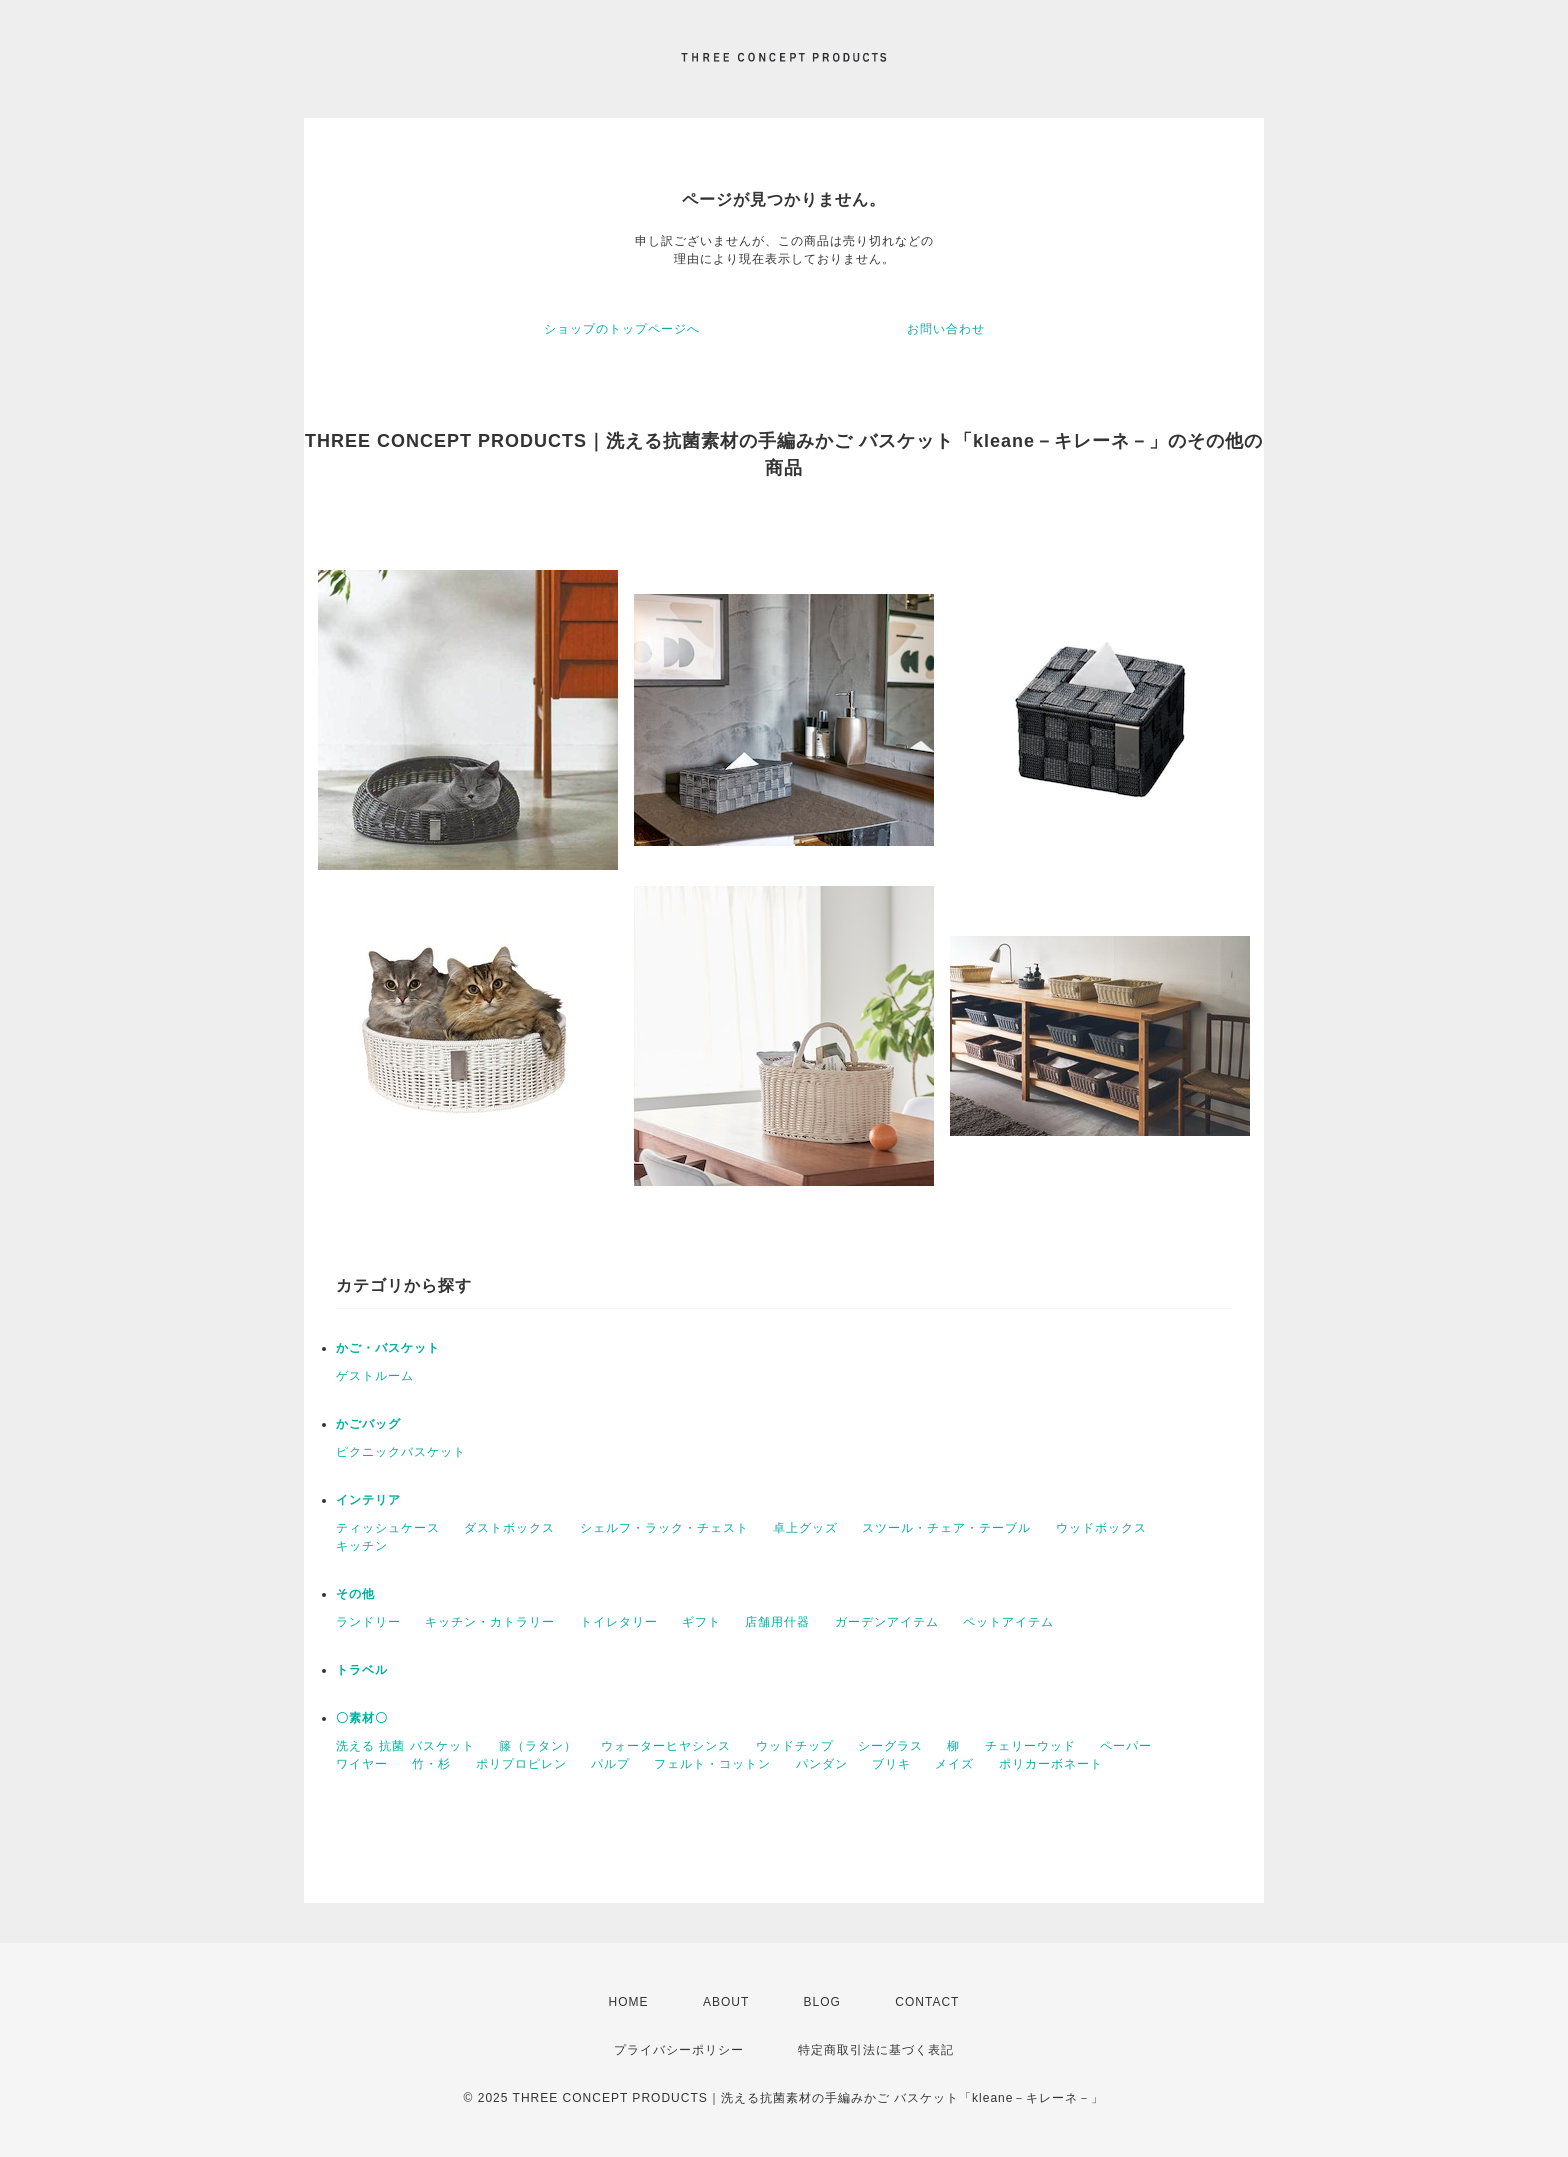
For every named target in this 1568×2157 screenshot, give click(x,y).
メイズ (954, 1764)
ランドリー (368, 1622)
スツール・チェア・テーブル (946, 1528)
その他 (355, 1594)
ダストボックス (509, 1528)
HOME (629, 2002)
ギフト (701, 1622)
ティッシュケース (388, 1528)
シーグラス (890, 1746)
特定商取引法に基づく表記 (876, 2050)
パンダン (822, 1764)
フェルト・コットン (712, 1764)
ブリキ (891, 1764)
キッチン (362, 1546)
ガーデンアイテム (887, 1622)
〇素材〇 (362, 1718)
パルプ (610, 1764)
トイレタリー (619, 1622)
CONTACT (927, 2002)
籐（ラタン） (538, 1746)
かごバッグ (368, 1424)
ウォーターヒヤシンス (666, 1746)
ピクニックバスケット (401, 1452)
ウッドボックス (1101, 1528)
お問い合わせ (946, 329)
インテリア (368, 1500)
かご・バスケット (388, 1348)
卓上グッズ (805, 1528)
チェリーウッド (1030, 1746)
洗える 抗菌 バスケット (405, 1746)
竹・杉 (431, 1764)
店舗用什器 (777, 1622)
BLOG (822, 2002)
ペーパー (1126, 1746)
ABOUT (726, 2002)
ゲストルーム (375, 1376)
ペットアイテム (1008, 1622)
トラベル (362, 1670)
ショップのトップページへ (622, 329)
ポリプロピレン (521, 1764)
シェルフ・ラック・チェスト (664, 1528)
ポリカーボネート (1051, 1764)
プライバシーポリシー (679, 2050)
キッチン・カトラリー (490, 1622)
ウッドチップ (795, 1746)
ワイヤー (362, 1764)
